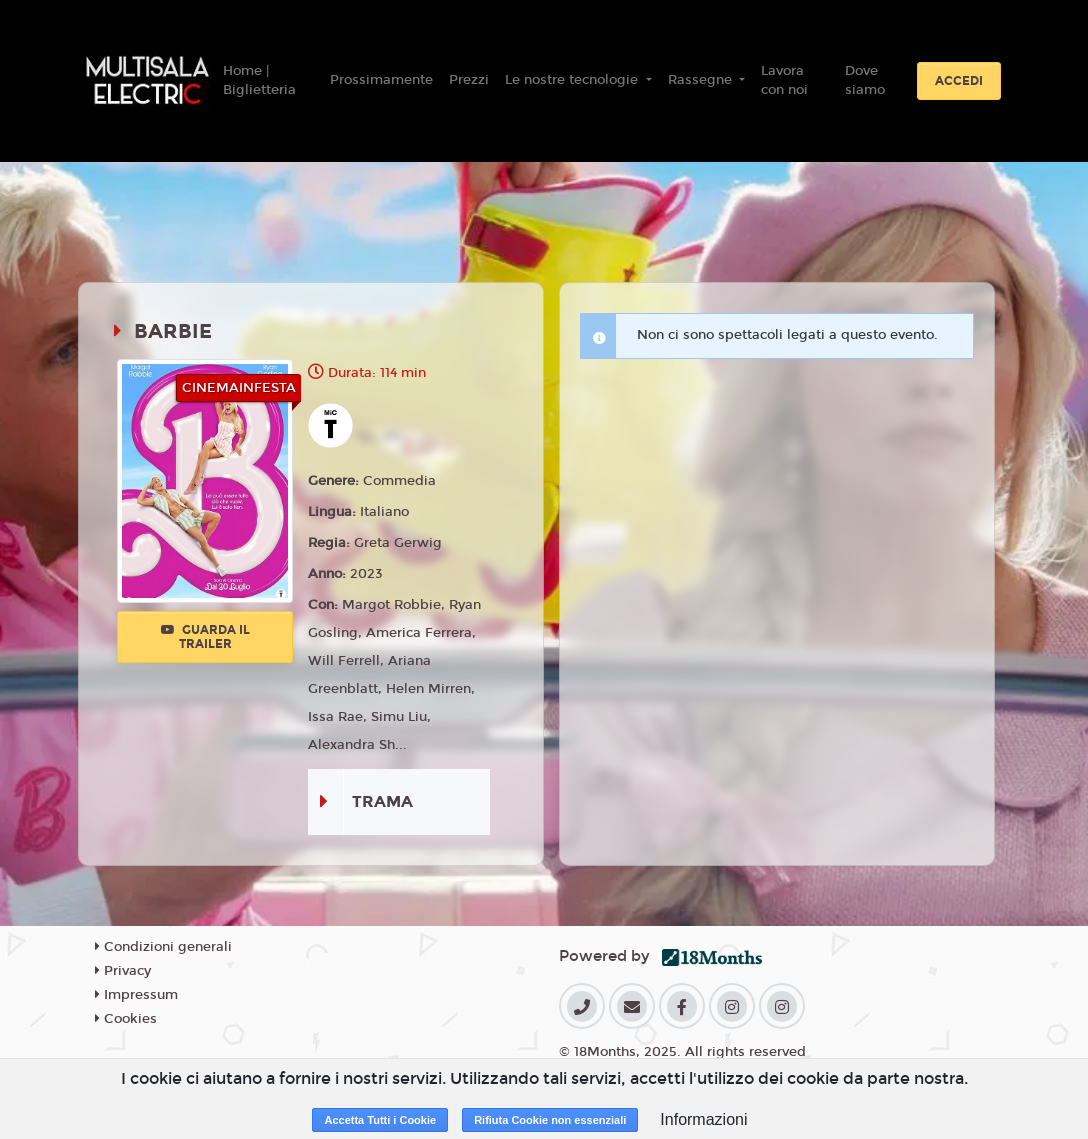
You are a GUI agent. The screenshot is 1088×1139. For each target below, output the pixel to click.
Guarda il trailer (205, 637)
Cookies (126, 1019)
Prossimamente (381, 80)
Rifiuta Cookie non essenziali (550, 1120)
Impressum (136, 995)
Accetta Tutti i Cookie (380, 1120)
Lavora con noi (784, 81)
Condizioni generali (163, 947)
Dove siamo (865, 81)
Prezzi (469, 80)
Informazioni (703, 1119)
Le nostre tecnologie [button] (573, 80)
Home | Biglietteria (259, 81)
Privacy (123, 971)
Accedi (959, 81)
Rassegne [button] (702, 80)
